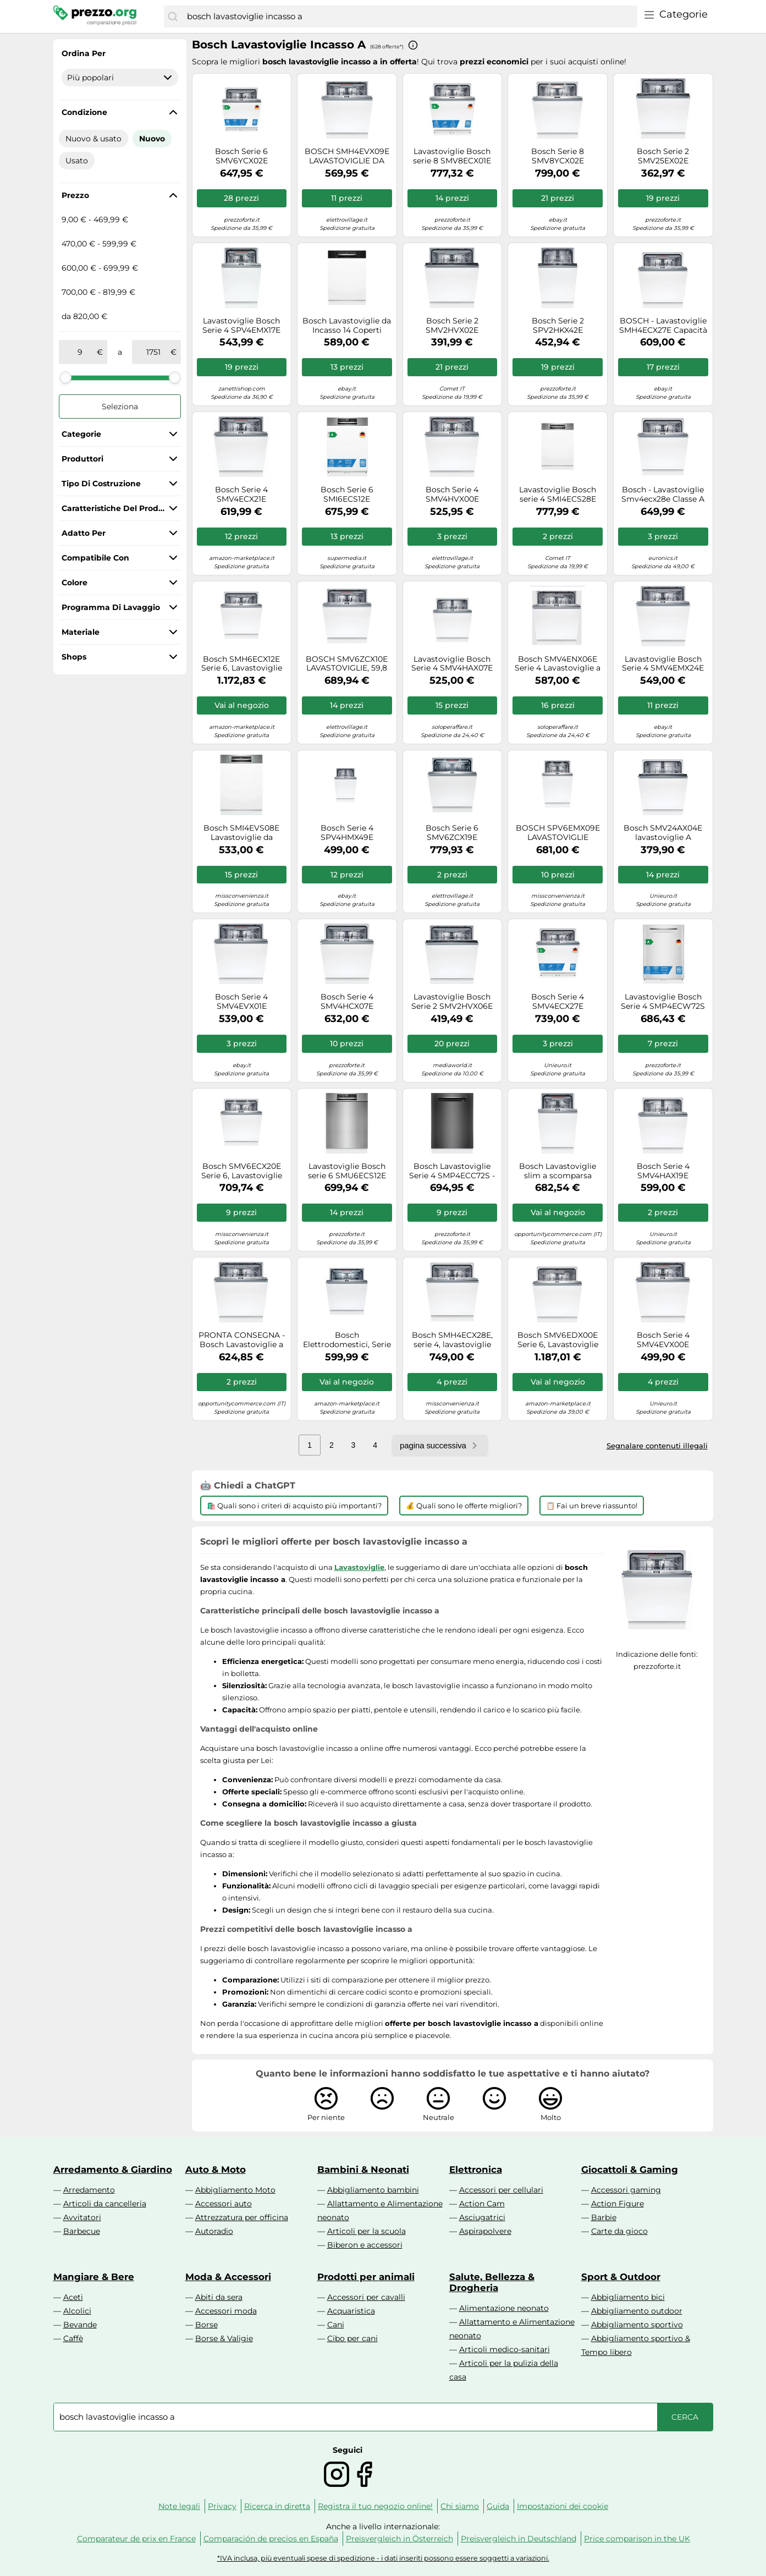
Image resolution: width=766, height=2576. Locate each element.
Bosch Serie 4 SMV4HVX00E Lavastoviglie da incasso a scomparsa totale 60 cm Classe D (452, 494)
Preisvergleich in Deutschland (518, 2539)
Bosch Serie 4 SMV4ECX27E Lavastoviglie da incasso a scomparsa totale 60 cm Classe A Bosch (557, 1001)
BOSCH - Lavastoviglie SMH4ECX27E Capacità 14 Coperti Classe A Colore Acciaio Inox (663, 325)
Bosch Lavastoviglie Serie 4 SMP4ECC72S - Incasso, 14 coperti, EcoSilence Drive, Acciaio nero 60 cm (452, 1171)
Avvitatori (82, 2217)
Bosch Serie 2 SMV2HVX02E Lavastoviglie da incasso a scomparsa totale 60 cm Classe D (452, 325)
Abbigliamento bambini (373, 2190)
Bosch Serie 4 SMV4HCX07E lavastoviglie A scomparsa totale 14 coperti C (346, 1001)
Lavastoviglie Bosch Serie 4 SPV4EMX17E (241, 325)
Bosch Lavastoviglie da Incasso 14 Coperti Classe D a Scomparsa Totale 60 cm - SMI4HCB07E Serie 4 (346, 325)
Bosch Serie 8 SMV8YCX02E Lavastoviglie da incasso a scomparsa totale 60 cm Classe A (557, 156)
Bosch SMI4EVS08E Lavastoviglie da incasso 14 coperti (241, 832)
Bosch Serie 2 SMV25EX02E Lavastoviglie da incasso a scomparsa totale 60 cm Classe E (662, 156)
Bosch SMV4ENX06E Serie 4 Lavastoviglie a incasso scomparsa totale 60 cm (557, 664)
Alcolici (77, 2311)
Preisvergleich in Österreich (399, 2539)
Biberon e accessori (365, 2245)
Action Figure (617, 2204)
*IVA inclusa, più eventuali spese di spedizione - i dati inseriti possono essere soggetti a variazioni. (383, 2558)
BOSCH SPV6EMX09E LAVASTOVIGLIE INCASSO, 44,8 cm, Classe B (558, 832)
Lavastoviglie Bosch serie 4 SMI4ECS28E (557, 494)
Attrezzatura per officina (241, 2217)
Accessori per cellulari (501, 2190)
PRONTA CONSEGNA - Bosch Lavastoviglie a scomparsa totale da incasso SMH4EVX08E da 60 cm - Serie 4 (242, 1340)
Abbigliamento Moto (235, 2190)
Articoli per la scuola (366, 2231)
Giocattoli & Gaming (629, 2169)
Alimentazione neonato (504, 2308)
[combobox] (409, 17)
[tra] (80, 352)
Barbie (603, 2217)
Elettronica (475, 2169)
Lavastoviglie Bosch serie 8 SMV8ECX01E (452, 156)
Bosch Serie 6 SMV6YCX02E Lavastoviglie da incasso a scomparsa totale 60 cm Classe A (241, 156)
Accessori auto (223, 2204)
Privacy (222, 2506)
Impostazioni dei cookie (562, 2506)
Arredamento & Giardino (112, 2169)
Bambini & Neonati (363, 2169)
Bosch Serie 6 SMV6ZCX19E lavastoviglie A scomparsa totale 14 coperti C (452, 832)
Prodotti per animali (366, 2276)
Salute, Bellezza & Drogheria (491, 2282)
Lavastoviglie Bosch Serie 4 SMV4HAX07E (452, 664)
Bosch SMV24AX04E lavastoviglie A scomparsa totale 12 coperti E (663, 832)
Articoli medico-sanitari (504, 2349)
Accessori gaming (626, 2190)
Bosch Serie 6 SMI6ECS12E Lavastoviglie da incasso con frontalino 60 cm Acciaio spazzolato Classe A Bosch (346, 494)
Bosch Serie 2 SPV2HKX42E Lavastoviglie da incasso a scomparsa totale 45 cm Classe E (557, 325)
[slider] (65, 377)
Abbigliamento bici (628, 2297)
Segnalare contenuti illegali (657, 1445)
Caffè (73, 2338)
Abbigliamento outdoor (636, 2311)
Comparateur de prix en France (136, 2539)
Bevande (80, 2325)
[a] (153, 352)
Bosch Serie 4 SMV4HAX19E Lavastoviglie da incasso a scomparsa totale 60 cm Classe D (663, 1171)
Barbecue (81, 2231)
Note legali (179, 2506)
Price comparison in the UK (637, 2539)
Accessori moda (226, 2311)
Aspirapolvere (485, 2231)
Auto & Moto (215, 2169)
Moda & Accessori (228, 2276)
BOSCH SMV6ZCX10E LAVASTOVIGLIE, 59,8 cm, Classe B (347, 664)
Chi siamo (459, 2506)
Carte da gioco (619, 2231)
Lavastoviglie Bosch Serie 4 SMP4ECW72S (663, 1001)
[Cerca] (172, 17)
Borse (206, 2325)
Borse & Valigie (224, 2338)
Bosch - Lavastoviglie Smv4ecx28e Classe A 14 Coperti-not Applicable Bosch (662, 494)
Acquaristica (351, 2311)
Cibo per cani (352, 2338)
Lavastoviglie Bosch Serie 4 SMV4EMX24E (663, 664)
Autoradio (214, 2231)
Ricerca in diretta (277, 2506)
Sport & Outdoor (620, 2276)
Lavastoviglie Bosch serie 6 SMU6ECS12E (347, 1171)
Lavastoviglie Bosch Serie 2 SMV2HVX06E (452, 1001)
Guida (498, 2506)
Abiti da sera (219, 2297)
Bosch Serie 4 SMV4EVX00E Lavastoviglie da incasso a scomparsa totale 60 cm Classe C (663, 1340)
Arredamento (89, 2190)
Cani (335, 2325)
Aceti (73, 2297)
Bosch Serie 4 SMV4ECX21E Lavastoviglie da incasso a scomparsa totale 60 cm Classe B (242, 494)
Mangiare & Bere (93, 2276)
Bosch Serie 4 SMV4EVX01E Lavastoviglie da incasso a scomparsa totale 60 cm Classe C (241, 1001)
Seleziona (120, 406)
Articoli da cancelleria (104, 2204)
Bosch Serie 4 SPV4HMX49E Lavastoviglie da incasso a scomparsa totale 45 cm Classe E (347, 832)
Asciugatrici (482, 2217)
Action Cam (482, 2204)
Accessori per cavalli (366, 2297)
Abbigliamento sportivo (637, 2325)
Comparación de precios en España (270, 2539)
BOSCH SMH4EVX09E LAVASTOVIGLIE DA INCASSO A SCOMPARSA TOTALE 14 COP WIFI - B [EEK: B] (347, 156)
